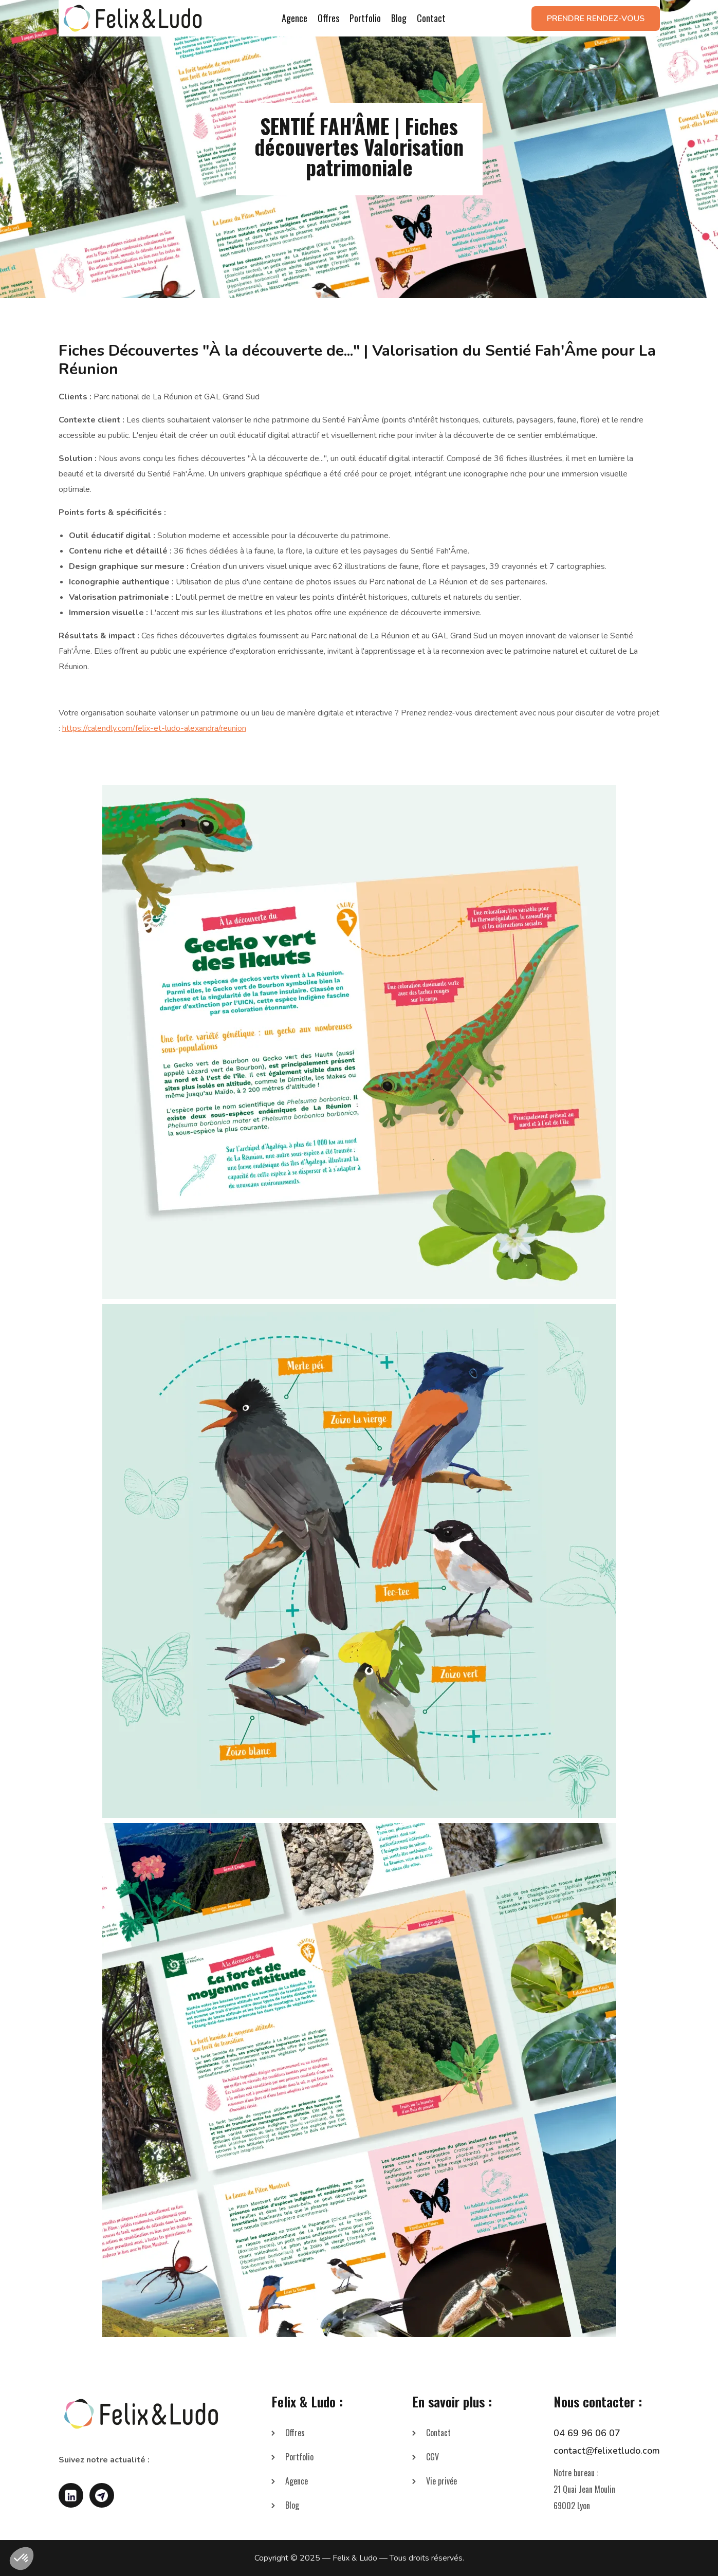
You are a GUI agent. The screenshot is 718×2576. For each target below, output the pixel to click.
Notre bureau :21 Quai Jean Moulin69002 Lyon (584, 2489)
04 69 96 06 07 (587, 2433)
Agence (294, 18)
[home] (133, 18)
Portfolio (365, 18)
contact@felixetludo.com (607, 2450)
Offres (328, 18)
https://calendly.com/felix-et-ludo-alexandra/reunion (154, 728)
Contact (431, 18)
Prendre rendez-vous (596, 18)
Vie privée (441, 2481)
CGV (432, 2457)
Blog (399, 18)
